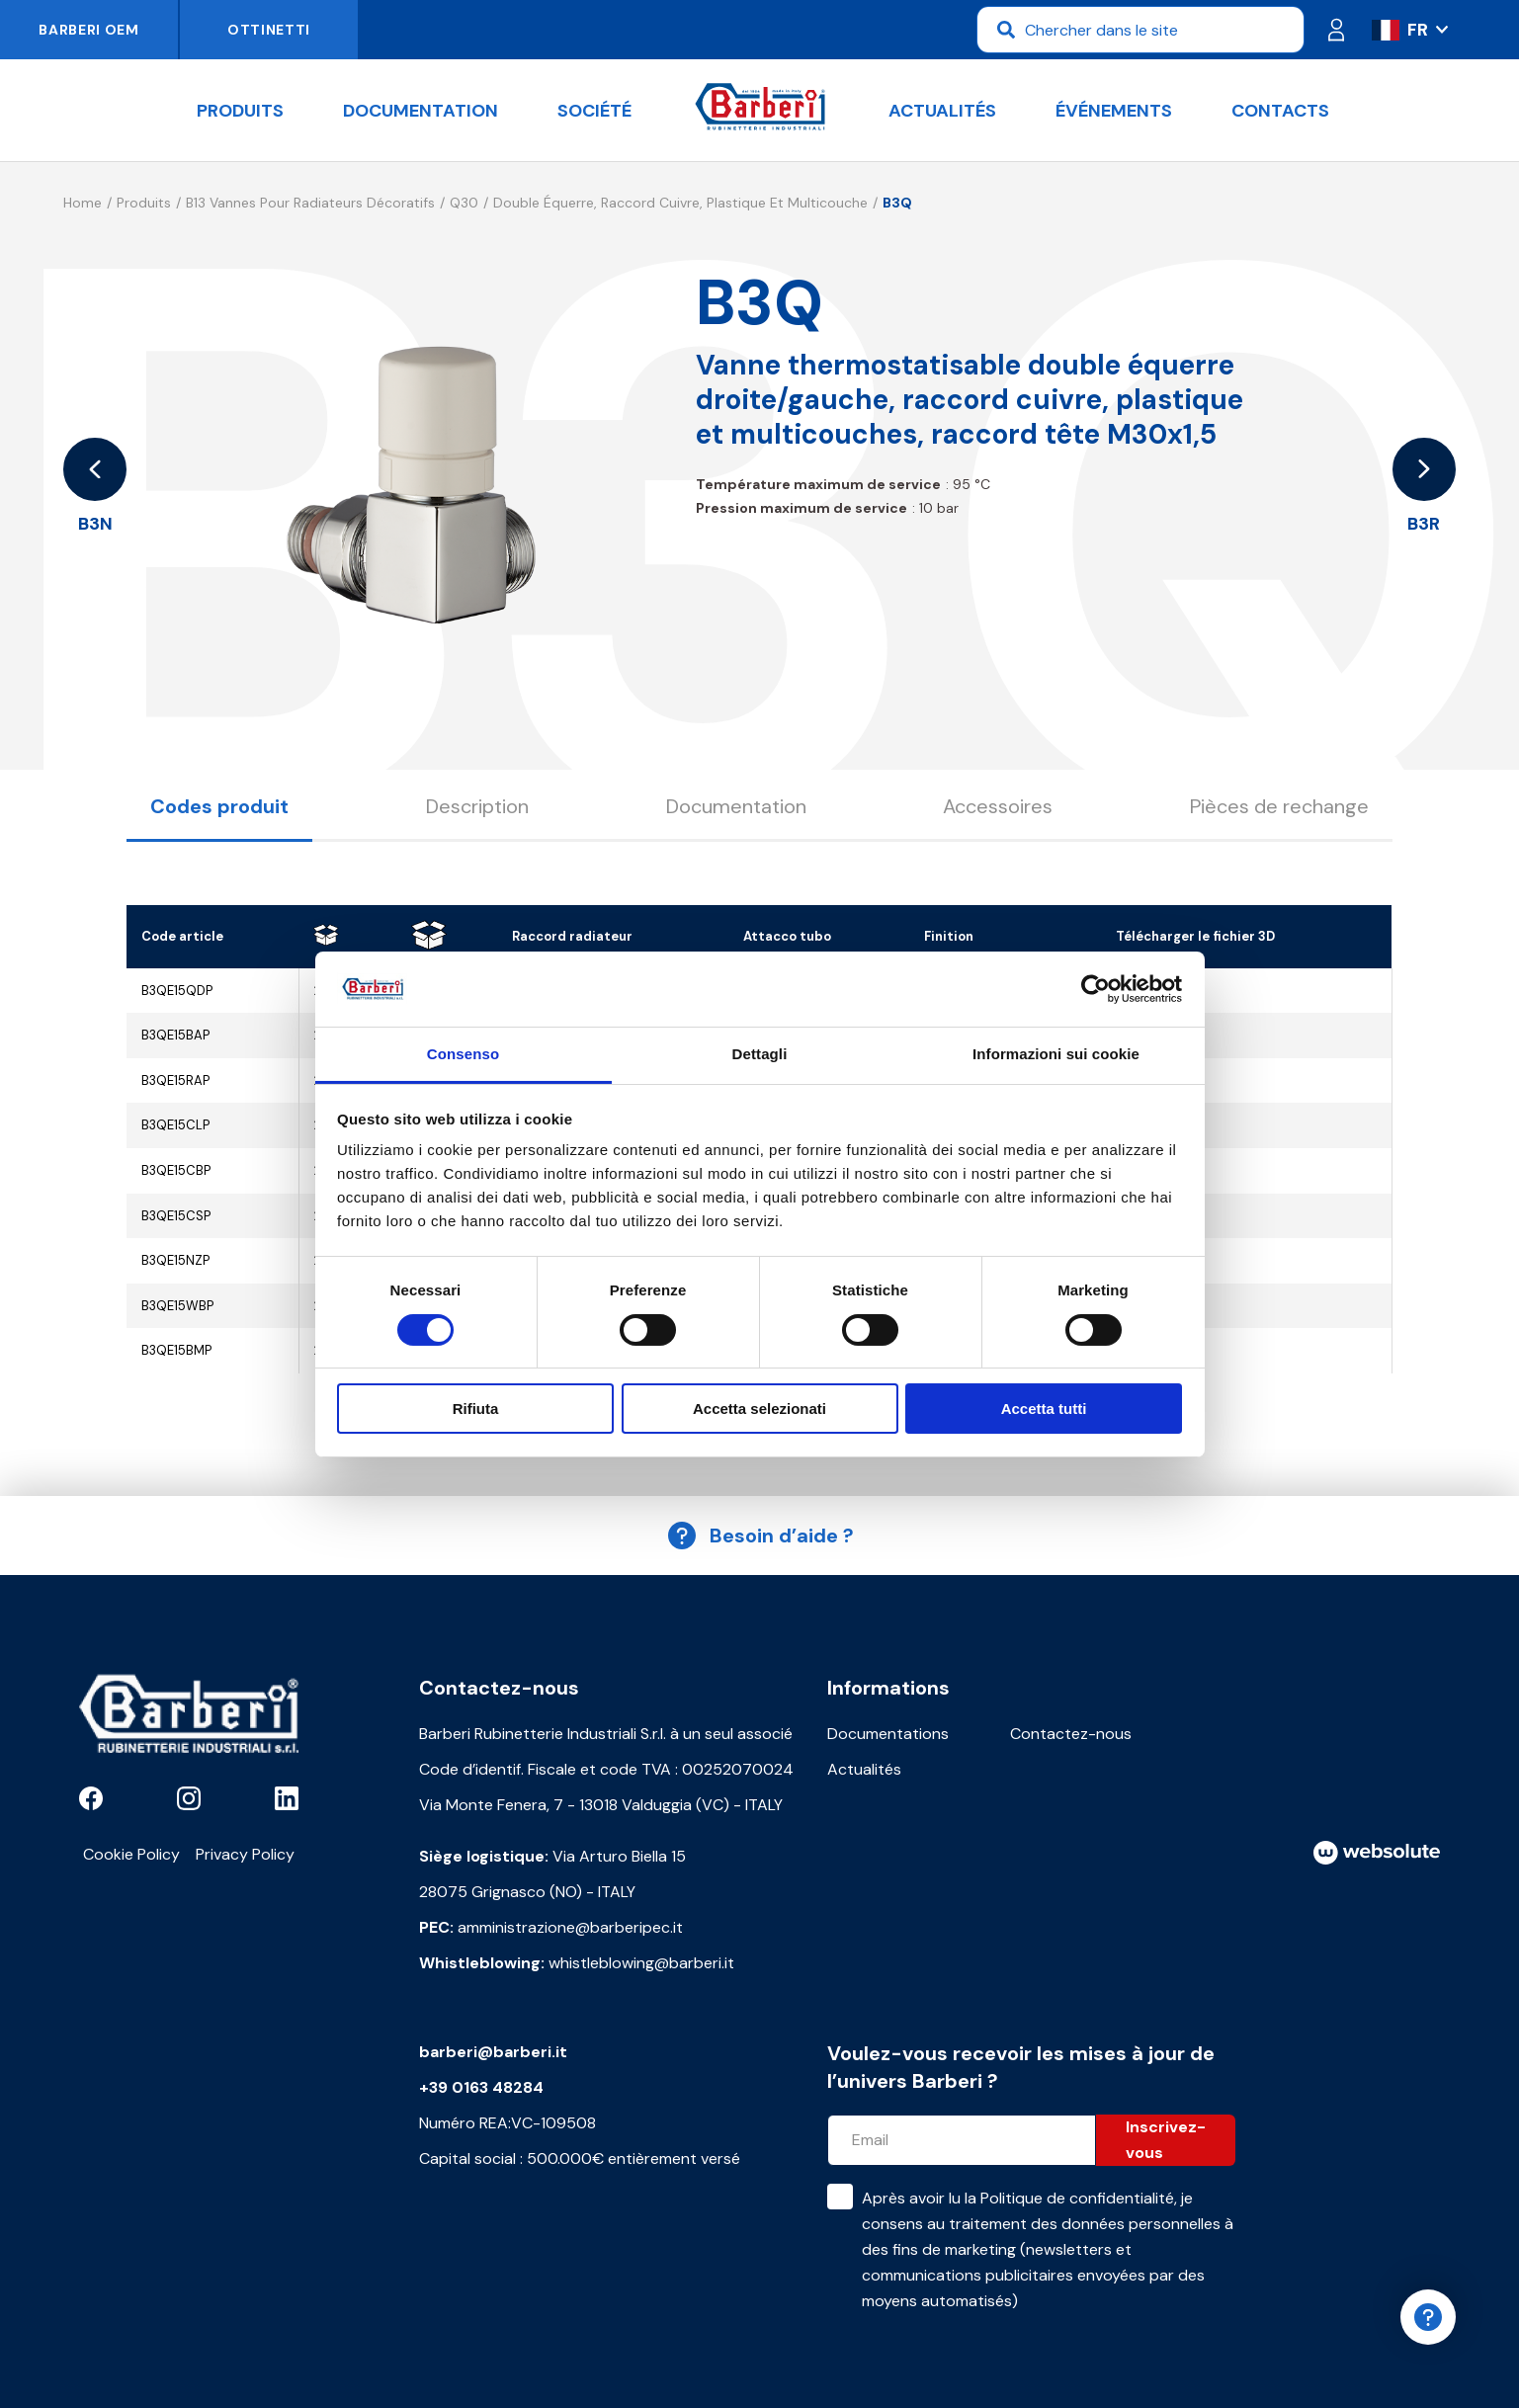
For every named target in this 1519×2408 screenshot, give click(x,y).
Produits (240, 111)
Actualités (942, 111)
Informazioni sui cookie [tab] (1055, 1053)
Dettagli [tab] (760, 1053)
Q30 (464, 202)
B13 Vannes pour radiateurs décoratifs (310, 202)
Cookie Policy (131, 1854)
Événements (1113, 111)
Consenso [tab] (463, 1053)
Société (594, 111)
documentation (420, 111)
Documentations (888, 1733)
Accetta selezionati (759, 1408)
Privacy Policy (245, 1854)
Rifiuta (476, 1408)
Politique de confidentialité (1077, 2198)
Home (82, 202)
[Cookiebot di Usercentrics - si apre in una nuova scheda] (1095, 989)
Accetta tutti (1044, 1408)
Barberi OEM (89, 30)
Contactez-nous (1071, 1733)
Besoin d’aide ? (760, 1535)
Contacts (1280, 111)
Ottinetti (268, 30)
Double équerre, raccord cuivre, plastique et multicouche (680, 202)
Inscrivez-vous (1166, 2140)
